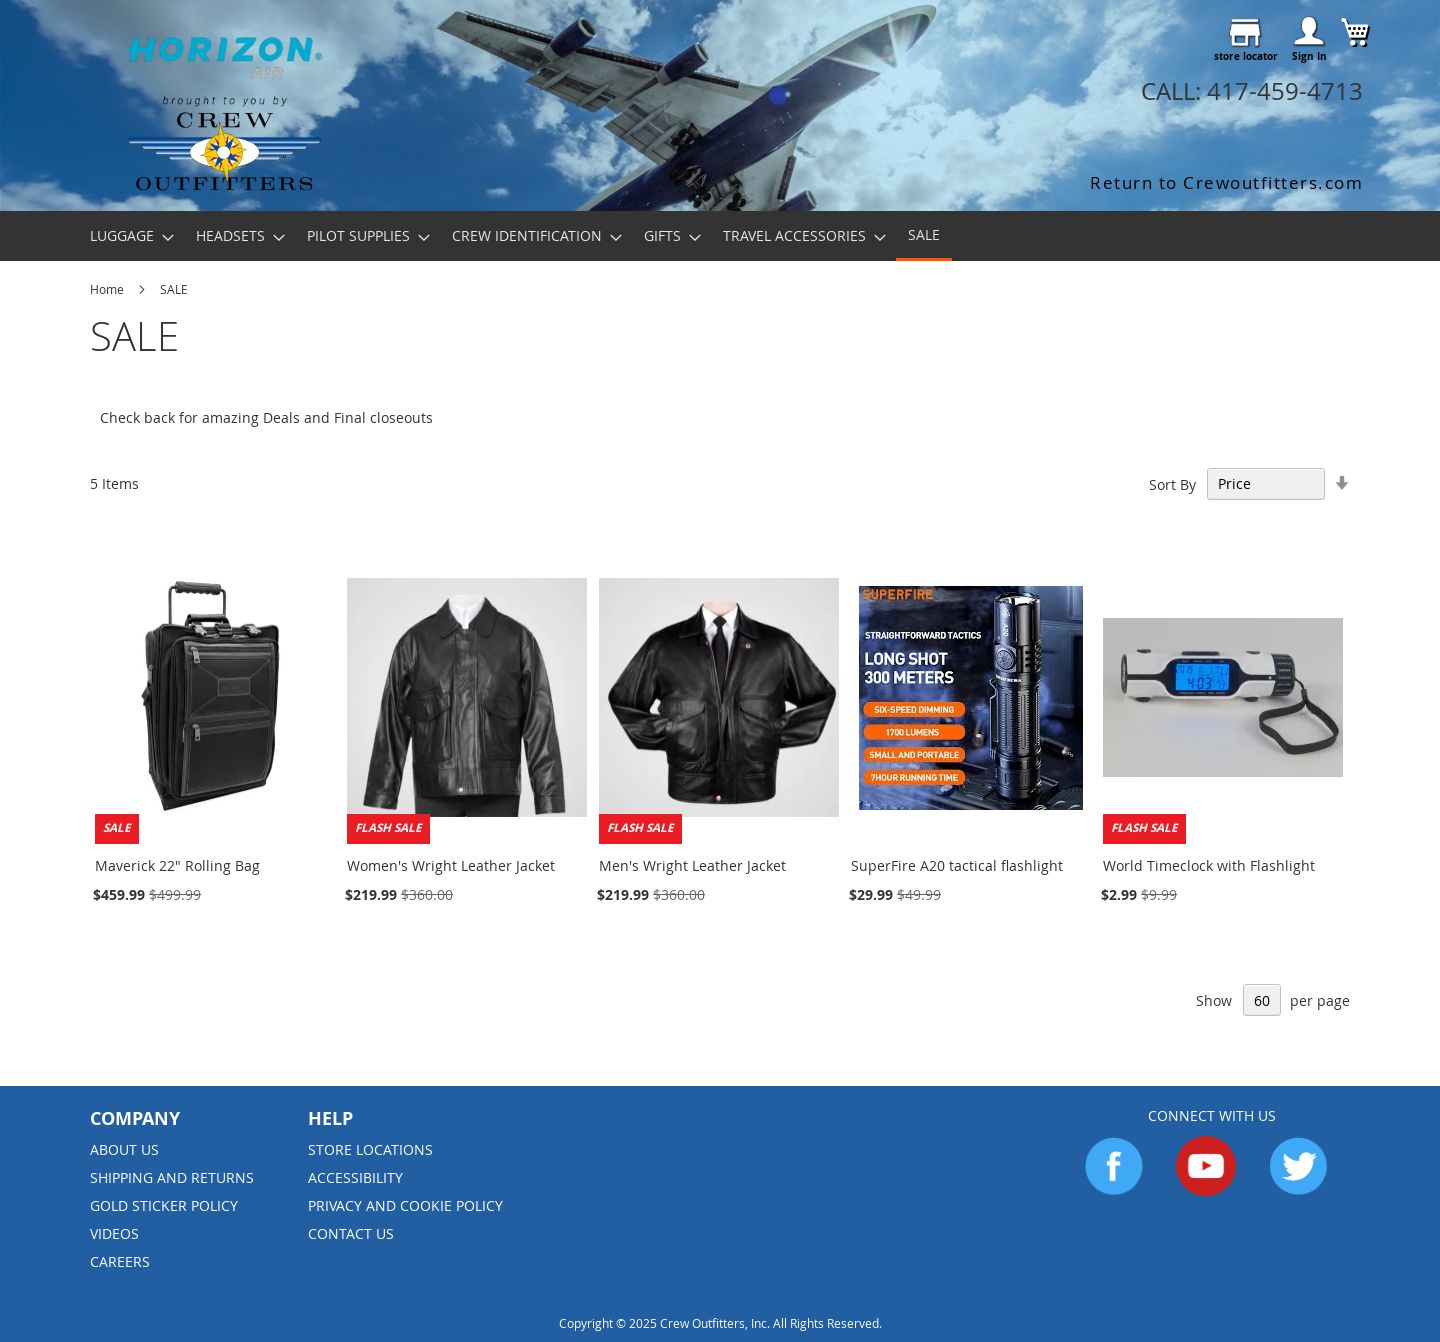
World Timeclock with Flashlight (1209, 865)
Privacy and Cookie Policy (405, 1205)
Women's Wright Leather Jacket (451, 865)
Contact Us (351, 1233)
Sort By (1172, 483)
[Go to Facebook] (1114, 1190)
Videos (114, 1233)
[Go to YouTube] (1206, 1190)
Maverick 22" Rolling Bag (177, 865)
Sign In (1309, 56)
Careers (120, 1261)
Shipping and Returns (172, 1177)
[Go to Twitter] (1298, 1190)
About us (124, 1149)
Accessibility (355, 1177)
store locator (1246, 56)
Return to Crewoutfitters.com (1226, 182)
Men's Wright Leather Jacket (692, 865)
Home (108, 289)
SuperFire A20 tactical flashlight (957, 865)
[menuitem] (126, 235)
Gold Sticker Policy (164, 1205)
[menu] (720, 236)
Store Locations (370, 1149)
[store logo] (224, 102)
